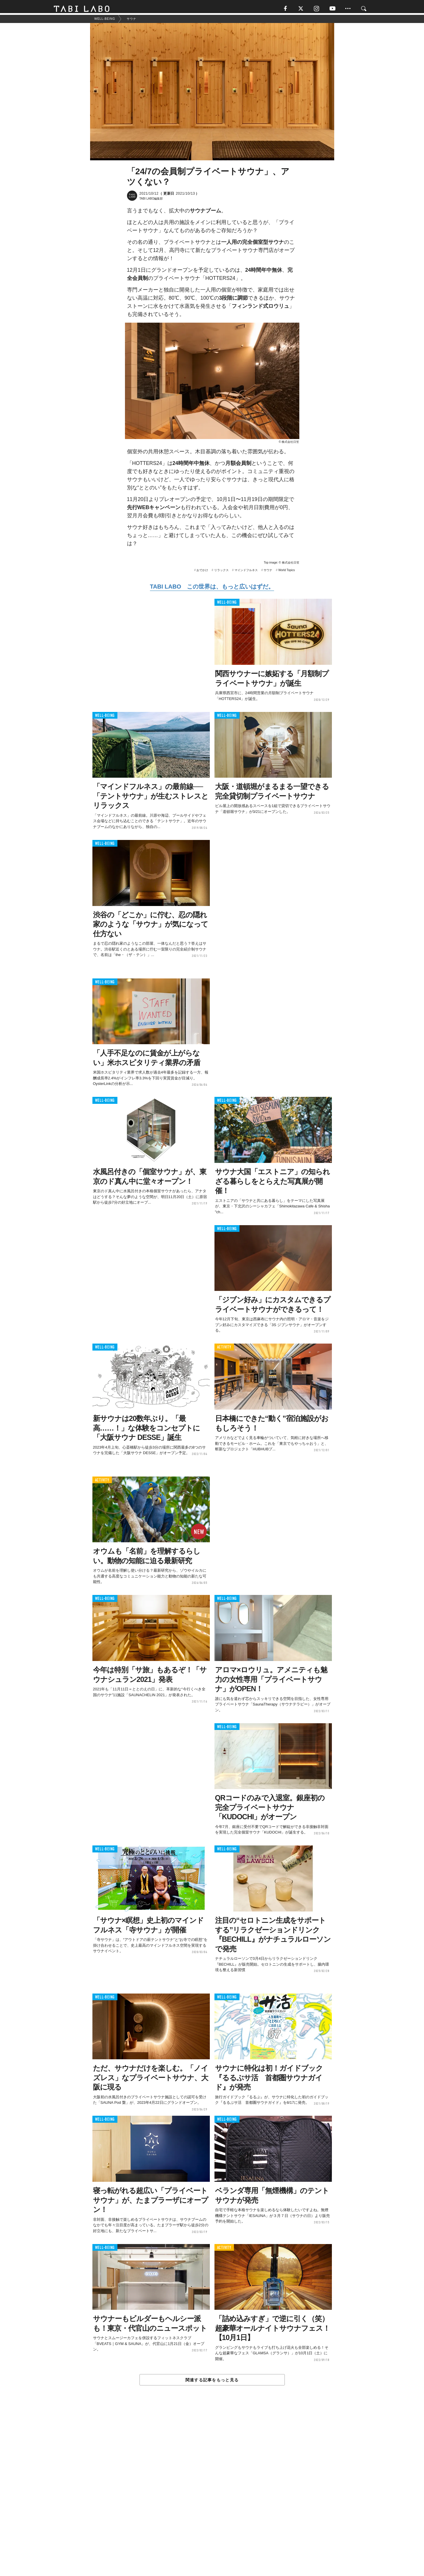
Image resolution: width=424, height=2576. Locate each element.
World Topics (286, 572)
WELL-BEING (227, 605)
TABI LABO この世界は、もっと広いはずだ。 (212, 589)
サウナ (268, 572)
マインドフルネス (246, 572)
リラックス (221, 572)
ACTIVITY (224, 1350)
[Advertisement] (212, 2495)
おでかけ (202, 572)
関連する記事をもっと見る (212, 2382)
